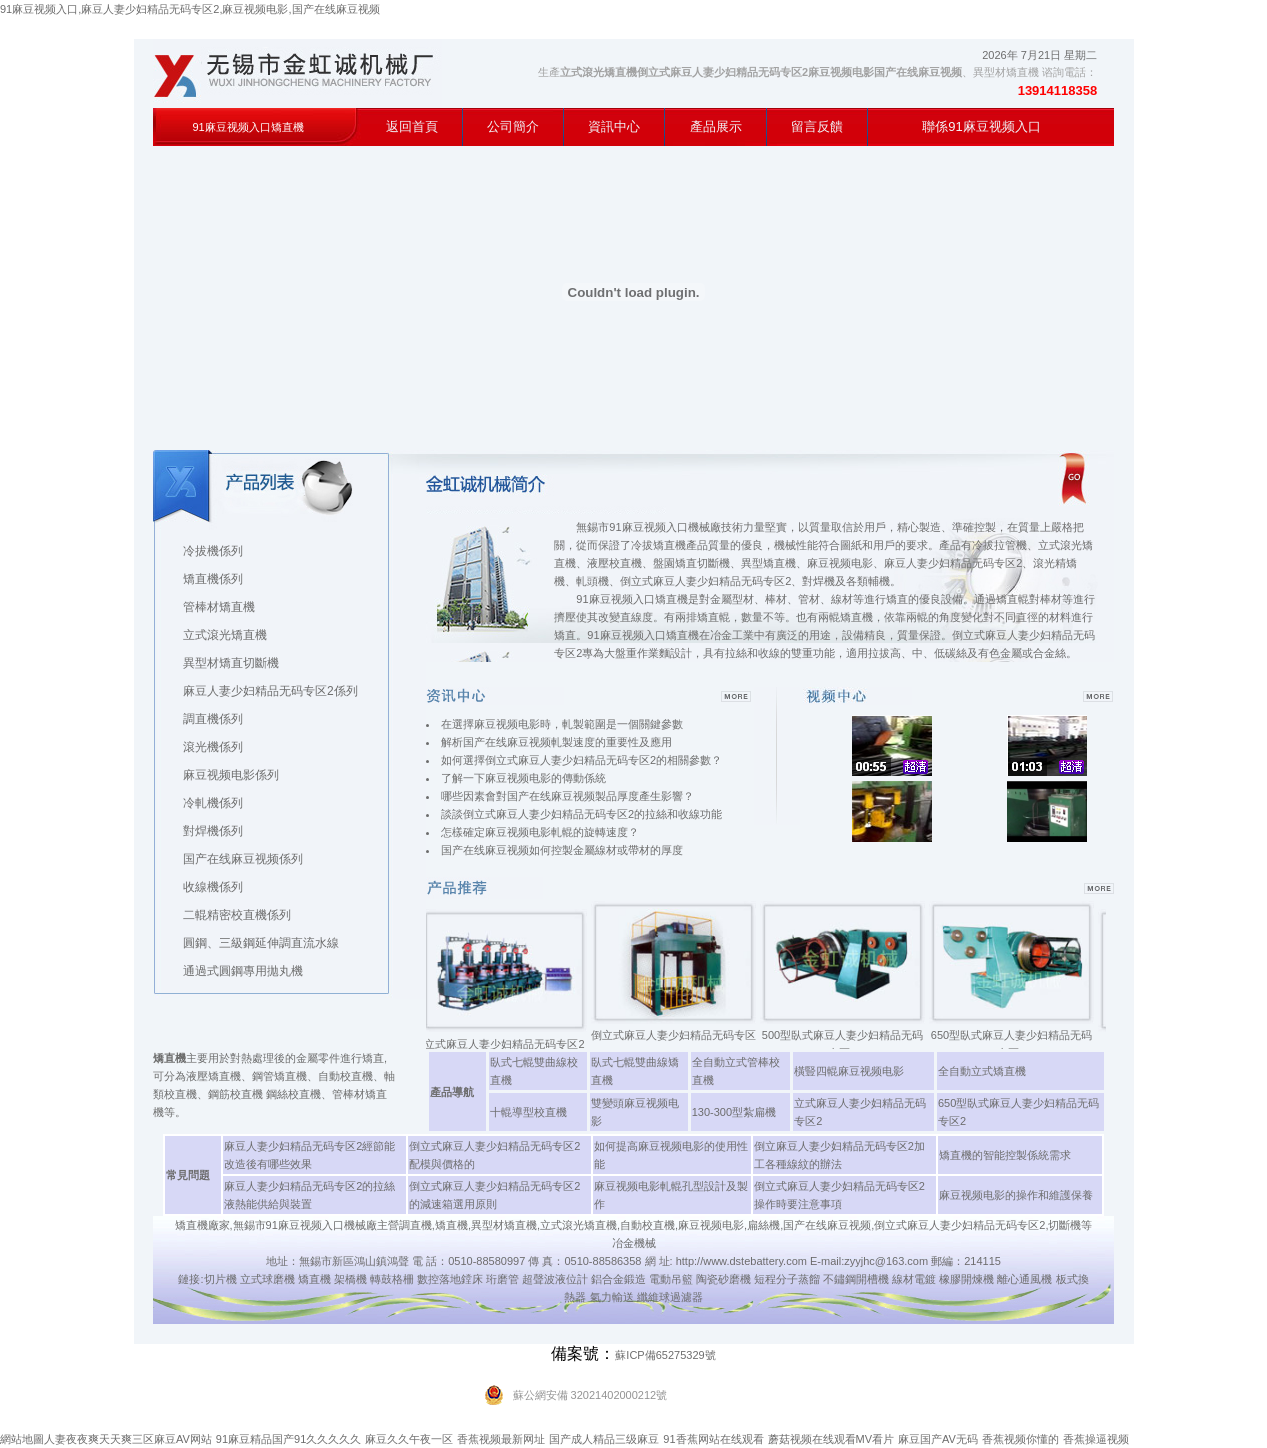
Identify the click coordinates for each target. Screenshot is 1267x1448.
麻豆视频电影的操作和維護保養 (1016, 1195)
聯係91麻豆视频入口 (981, 126)
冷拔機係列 (213, 551)
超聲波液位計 (555, 1279)
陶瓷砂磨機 (723, 1279)
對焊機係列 (213, 831)
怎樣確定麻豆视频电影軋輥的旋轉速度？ (540, 832)
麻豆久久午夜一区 (409, 1439)
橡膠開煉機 (966, 1279)
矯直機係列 (213, 579)
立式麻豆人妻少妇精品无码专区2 (510, 1044)
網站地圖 (22, 1439)
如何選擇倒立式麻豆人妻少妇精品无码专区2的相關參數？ (581, 760)
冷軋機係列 (213, 803)
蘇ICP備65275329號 (665, 1355)
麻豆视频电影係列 (231, 775)
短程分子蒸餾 (787, 1279)
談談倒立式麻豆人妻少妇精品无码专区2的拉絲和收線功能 (581, 814)
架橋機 (350, 1279)
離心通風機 (1024, 1279)
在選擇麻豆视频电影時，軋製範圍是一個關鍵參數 (562, 724)
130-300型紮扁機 (734, 1112)
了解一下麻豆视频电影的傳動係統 (523, 778)
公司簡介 (513, 126)
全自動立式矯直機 (982, 1071)
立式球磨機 (267, 1279)
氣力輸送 (612, 1297)
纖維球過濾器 (670, 1297)
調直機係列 (213, 719)
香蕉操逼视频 (1096, 1439)
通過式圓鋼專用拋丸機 (243, 971)
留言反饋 (817, 126)
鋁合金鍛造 (618, 1279)
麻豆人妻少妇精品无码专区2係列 (270, 691)
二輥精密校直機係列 (237, 915)
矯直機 (314, 1279)
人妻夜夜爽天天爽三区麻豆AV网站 (128, 1439)
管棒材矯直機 (219, 607)
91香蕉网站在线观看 (713, 1439)
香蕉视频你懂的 (1020, 1439)
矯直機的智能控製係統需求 (1005, 1155)
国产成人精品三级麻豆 (604, 1439)
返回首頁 (412, 126)
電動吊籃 (671, 1279)
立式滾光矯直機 (225, 635)
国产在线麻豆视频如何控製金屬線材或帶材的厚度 (562, 850)
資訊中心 (614, 126)
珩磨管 (502, 1279)
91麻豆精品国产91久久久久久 (288, 1439)
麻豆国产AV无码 (938, 1439)
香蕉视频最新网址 (501, 1439)
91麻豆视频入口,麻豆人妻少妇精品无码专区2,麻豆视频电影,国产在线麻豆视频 (190, 9)
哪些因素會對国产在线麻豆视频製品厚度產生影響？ (567, 796)
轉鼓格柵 (392, 1279)
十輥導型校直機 (528, 1112)
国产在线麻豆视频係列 (243, 859)
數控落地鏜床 (450, 1279)
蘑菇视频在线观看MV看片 (831, 1439)
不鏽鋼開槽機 (856, 1279)
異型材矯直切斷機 (231, 663)
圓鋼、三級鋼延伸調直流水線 (261, 943)
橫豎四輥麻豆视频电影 (849, 1071)
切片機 (220, 1279)
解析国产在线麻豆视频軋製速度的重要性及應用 (556, 742)
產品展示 (716, 126)
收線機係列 (213, 887)
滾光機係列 (213, 747)
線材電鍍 (914, 1279)
